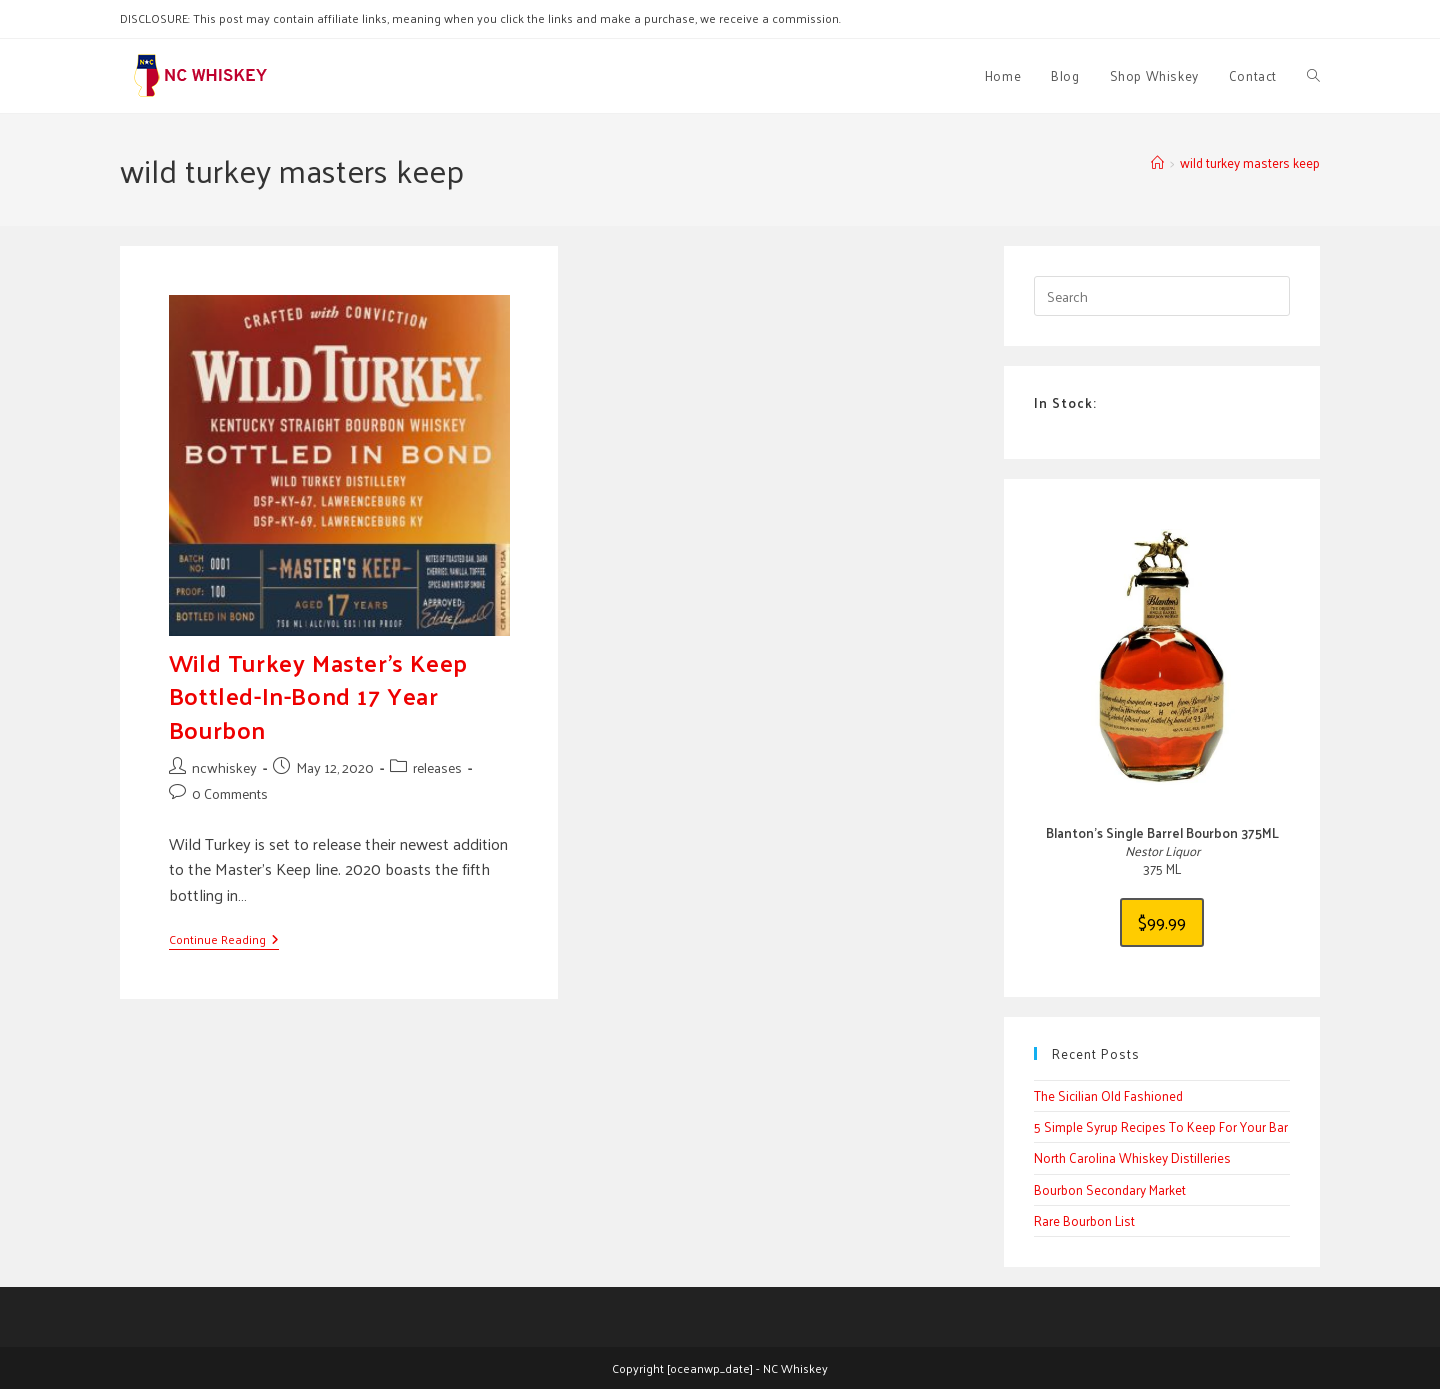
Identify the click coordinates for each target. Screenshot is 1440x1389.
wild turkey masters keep (1250, 162)
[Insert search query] (1162, 296)
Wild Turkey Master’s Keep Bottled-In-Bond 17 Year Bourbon (318, 695)
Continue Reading (224, 940)
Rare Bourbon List (1084, 1220)
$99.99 (1162, 921)
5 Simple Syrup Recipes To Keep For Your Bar (1161, 1126)
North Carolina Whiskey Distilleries (1132, 1157)
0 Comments (230, 793)
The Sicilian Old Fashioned (1108, 1095)
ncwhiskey (224, 767)
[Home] (1157, 162)
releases (437, 767)
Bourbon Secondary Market (1110, 1189)
